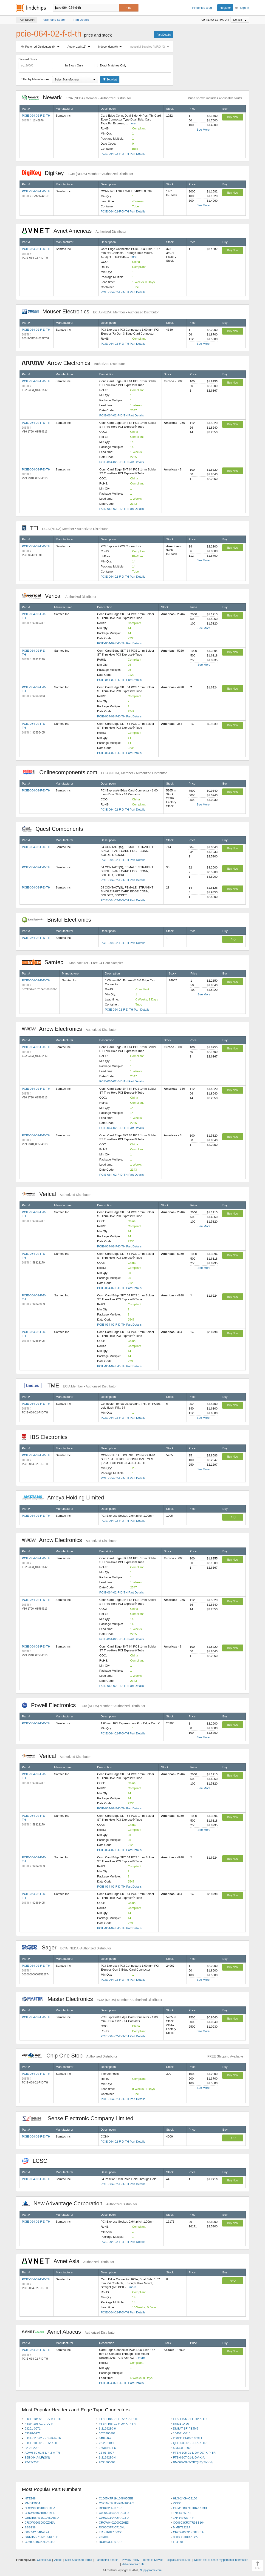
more (132, 123)
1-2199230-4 (107, 2457)
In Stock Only (71, 65)
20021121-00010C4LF (188, 2438)
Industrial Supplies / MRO (150, 46)
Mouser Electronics (90, 311)
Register (225, 7)
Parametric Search (107, 2560)
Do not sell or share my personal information (221, 2560)
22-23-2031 (32, 2462)
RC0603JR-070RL (111, 2542)
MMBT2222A (181, 2527)
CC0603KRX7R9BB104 (188, 2522)
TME (69, 1385)
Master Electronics (92, 1999)
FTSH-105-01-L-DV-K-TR (190, 2419)
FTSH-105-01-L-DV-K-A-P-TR (118, 2419)
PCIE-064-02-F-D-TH (36, 115)
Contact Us (44, 2560)
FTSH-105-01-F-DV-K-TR (41, 2443)
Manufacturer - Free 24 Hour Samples (96, 963)
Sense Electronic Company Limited (80, 2118)
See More (203, 129)
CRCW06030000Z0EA (40, 2522)
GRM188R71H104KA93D (190, 2508)
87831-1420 (181, 2423)
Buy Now (232, 117)
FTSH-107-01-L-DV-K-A (189, 2457)
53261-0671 (32, 2428)
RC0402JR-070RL (111, 2508)
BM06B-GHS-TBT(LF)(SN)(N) (193, 2462)
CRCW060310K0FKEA (40, 2508)
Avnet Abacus (69, 2332)
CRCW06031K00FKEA (188, 2532)
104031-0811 (182, 2433)
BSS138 (30, 2527)
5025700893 (107, 2433)
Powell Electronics (83, 1705)
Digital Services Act (179, 2560)
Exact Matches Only (110, 65)
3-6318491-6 (107, 2448)
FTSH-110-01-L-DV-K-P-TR (43, 2438)
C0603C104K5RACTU (114, 2517)
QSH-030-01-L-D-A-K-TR (189, 2443)
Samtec (43, 962)
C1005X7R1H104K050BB (116, 2498)
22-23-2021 (32, 2448)
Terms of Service (153, 2560)
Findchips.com (31, 8)
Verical (59, 596)
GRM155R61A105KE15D (41, 2537)
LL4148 (178, 2542)
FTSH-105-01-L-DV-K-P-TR (43, 2419)
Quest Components (55, 829)
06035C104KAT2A (185, 2537)
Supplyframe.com (150, 2570)
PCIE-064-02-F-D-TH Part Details (123, 153)
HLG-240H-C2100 (185, 2498)
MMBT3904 (32, 2503)
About (57, 2560)
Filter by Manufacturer (35, 79)
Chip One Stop (69, 2055)
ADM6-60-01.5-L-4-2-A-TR (42, 2452)
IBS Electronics (47, 1437)
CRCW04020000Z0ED (114, 2522)
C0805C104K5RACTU (114, 2513)
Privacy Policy (130, 2560)
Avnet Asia (68, 2261)
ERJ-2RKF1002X (110, 2532)
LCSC (37, 2161)
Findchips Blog (202, 7)
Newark (76, 97)
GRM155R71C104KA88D (42, 2517)
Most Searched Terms (78, 2560)
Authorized (80, 46)
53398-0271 (32, 2433)
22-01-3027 (106, 2452)
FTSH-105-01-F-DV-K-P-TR (117, 2423)
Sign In (244, 7)
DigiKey (77, 173)
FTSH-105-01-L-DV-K (39, 2423)
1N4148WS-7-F (183, 2517)
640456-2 (105, 2438)
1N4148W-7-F (182, 2513)
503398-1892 (182, 2448)
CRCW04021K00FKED (40, 2513)
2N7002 (104, 2537)
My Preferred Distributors (41, 46)
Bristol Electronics (59, 920)
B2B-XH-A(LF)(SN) (37, 2457)
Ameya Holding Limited (65, 1497)
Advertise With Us (133, 2564)
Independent (111, 46)
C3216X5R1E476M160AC (116, 2503)
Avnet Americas (74, 231)
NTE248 (30, 2498)
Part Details (163, 34)
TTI (65, 528)
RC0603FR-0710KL (112, 2527)
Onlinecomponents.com (94, 772)
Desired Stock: (36, 63)
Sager (66, 1947)
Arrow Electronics (73, 363)
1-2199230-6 (107, 2428)
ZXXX (177, 2503)
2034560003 (107, 2462)
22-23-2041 (106, 2443)
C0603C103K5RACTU (39, 2542)
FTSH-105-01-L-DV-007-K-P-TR (194, 2452)
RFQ (233, 939)
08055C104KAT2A (37, 2532)
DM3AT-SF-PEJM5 (185, 2428)
